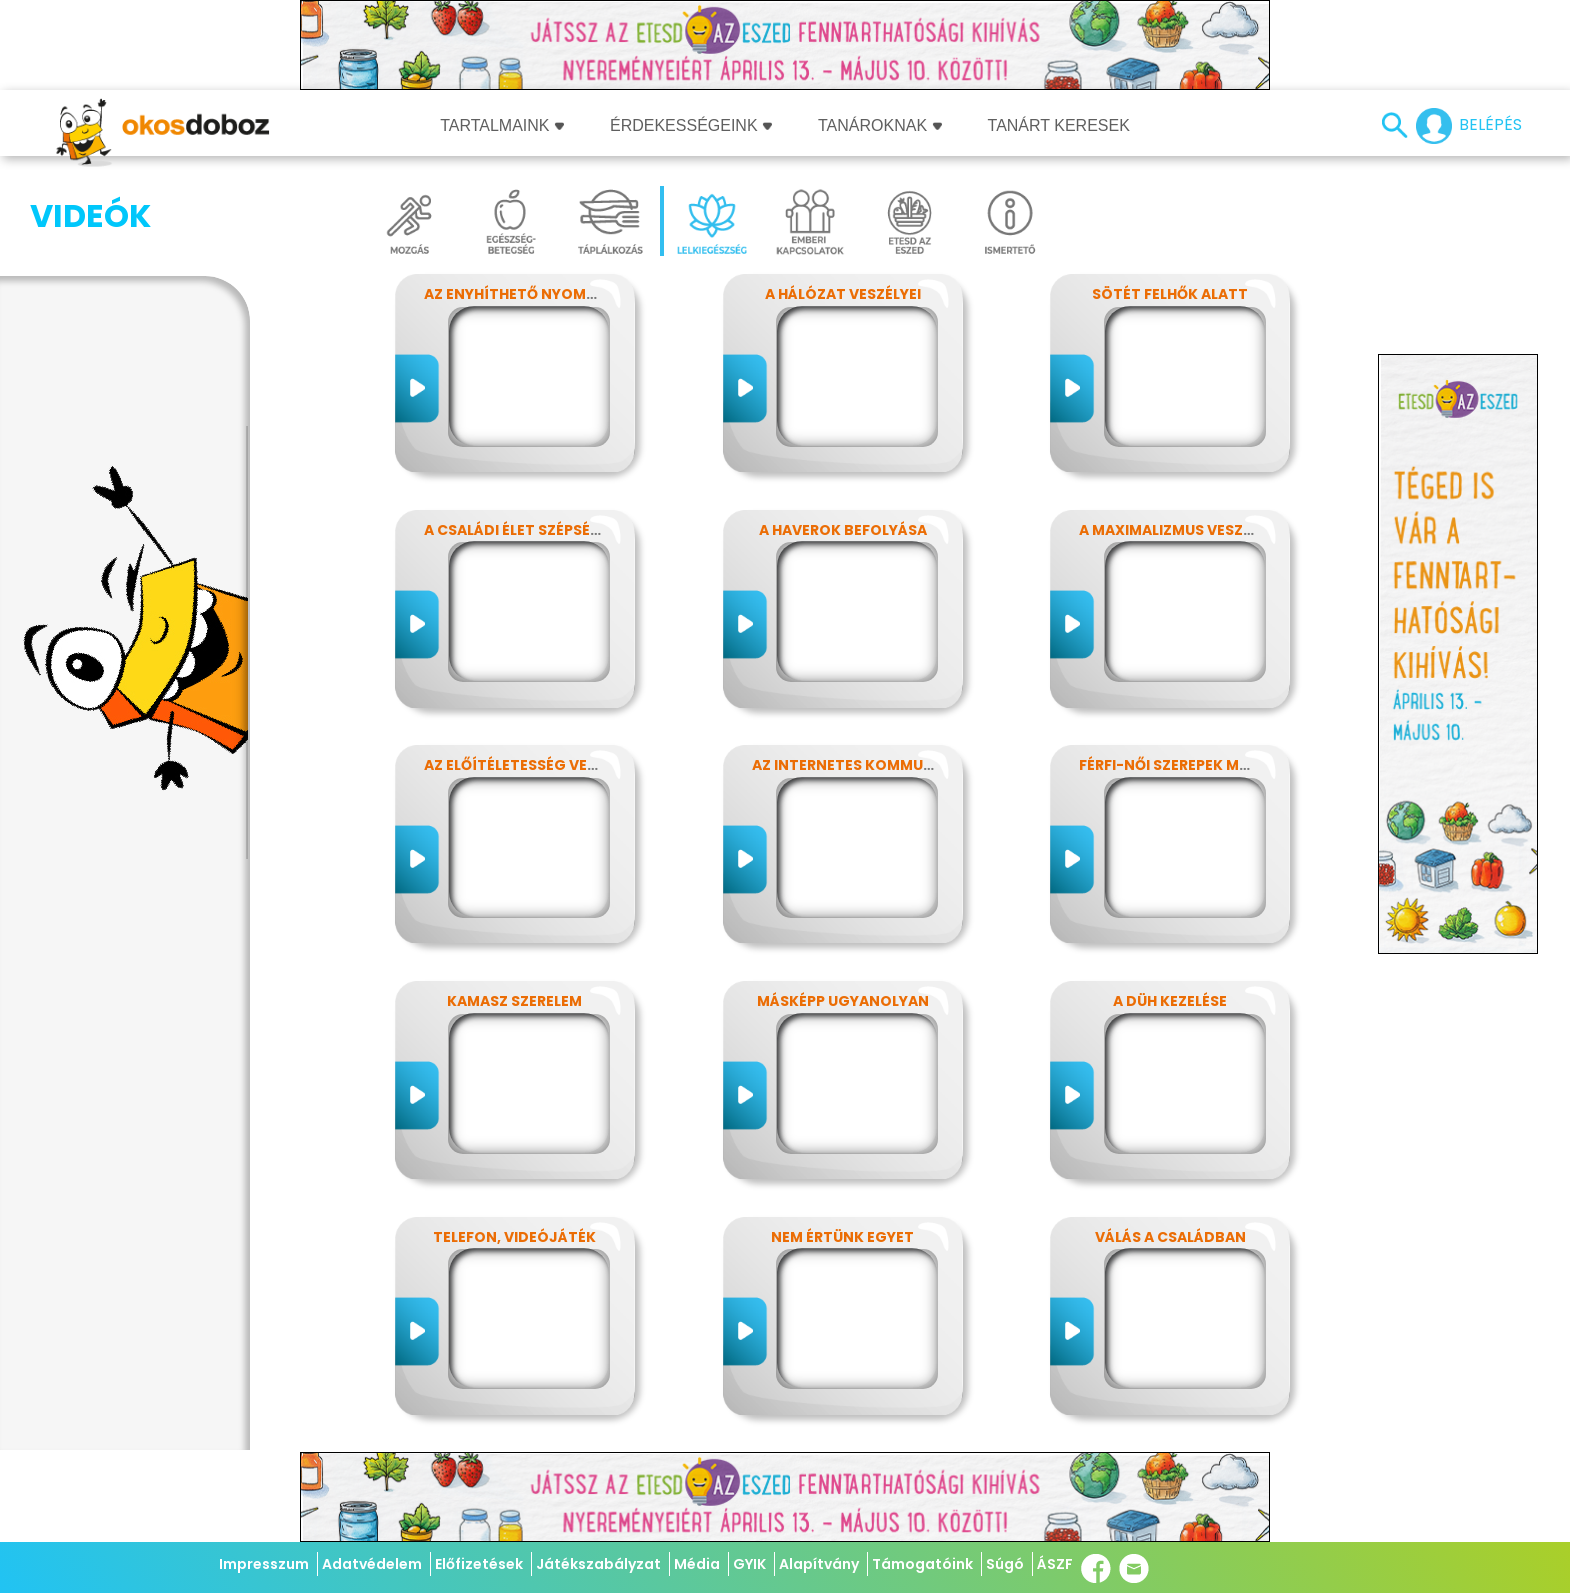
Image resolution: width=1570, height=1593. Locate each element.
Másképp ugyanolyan (843, 1001)
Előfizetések (479, 1564)
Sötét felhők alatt (1170, 294)
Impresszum (264, 1564)
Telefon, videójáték (514, 1237)
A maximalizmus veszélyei (1179, 530)
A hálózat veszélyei (843, 294)
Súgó (1005, 1564)
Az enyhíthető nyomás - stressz (553, 294)
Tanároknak (880, 125)
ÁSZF (1055, 1564)
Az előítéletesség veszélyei (532, 765)
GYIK (749, 1564)
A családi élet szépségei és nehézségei (574, 530)
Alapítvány (819, 1564)
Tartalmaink (502, 125)
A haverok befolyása (843, 530)
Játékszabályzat (598, 1564)
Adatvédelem (372, 1564)
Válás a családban (1170, 1237)
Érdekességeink (691, 125)
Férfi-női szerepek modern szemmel (1219, 765)
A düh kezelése (1170, 1001)
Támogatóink (922, 1564)
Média (697, 1564)
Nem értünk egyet (842, 1237)
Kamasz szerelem (514, 1001)
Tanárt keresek (1059, 125)
